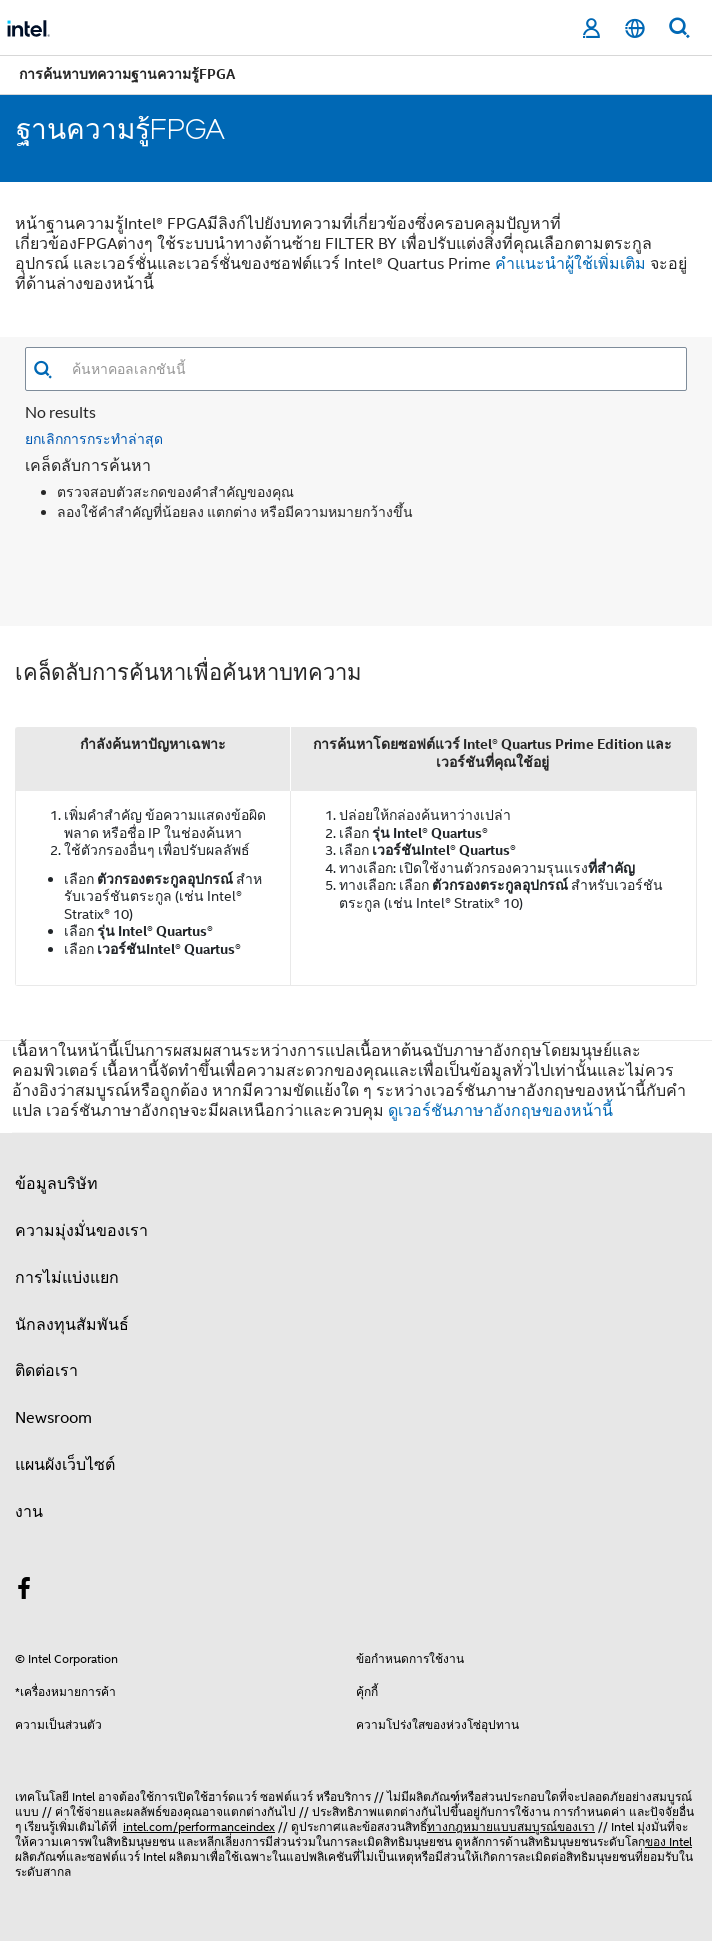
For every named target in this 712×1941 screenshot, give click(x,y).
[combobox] (369, 369)
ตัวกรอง (504, 428)
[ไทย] (635, 28)
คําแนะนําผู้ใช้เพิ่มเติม (570, 264)
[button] (42, 369)
